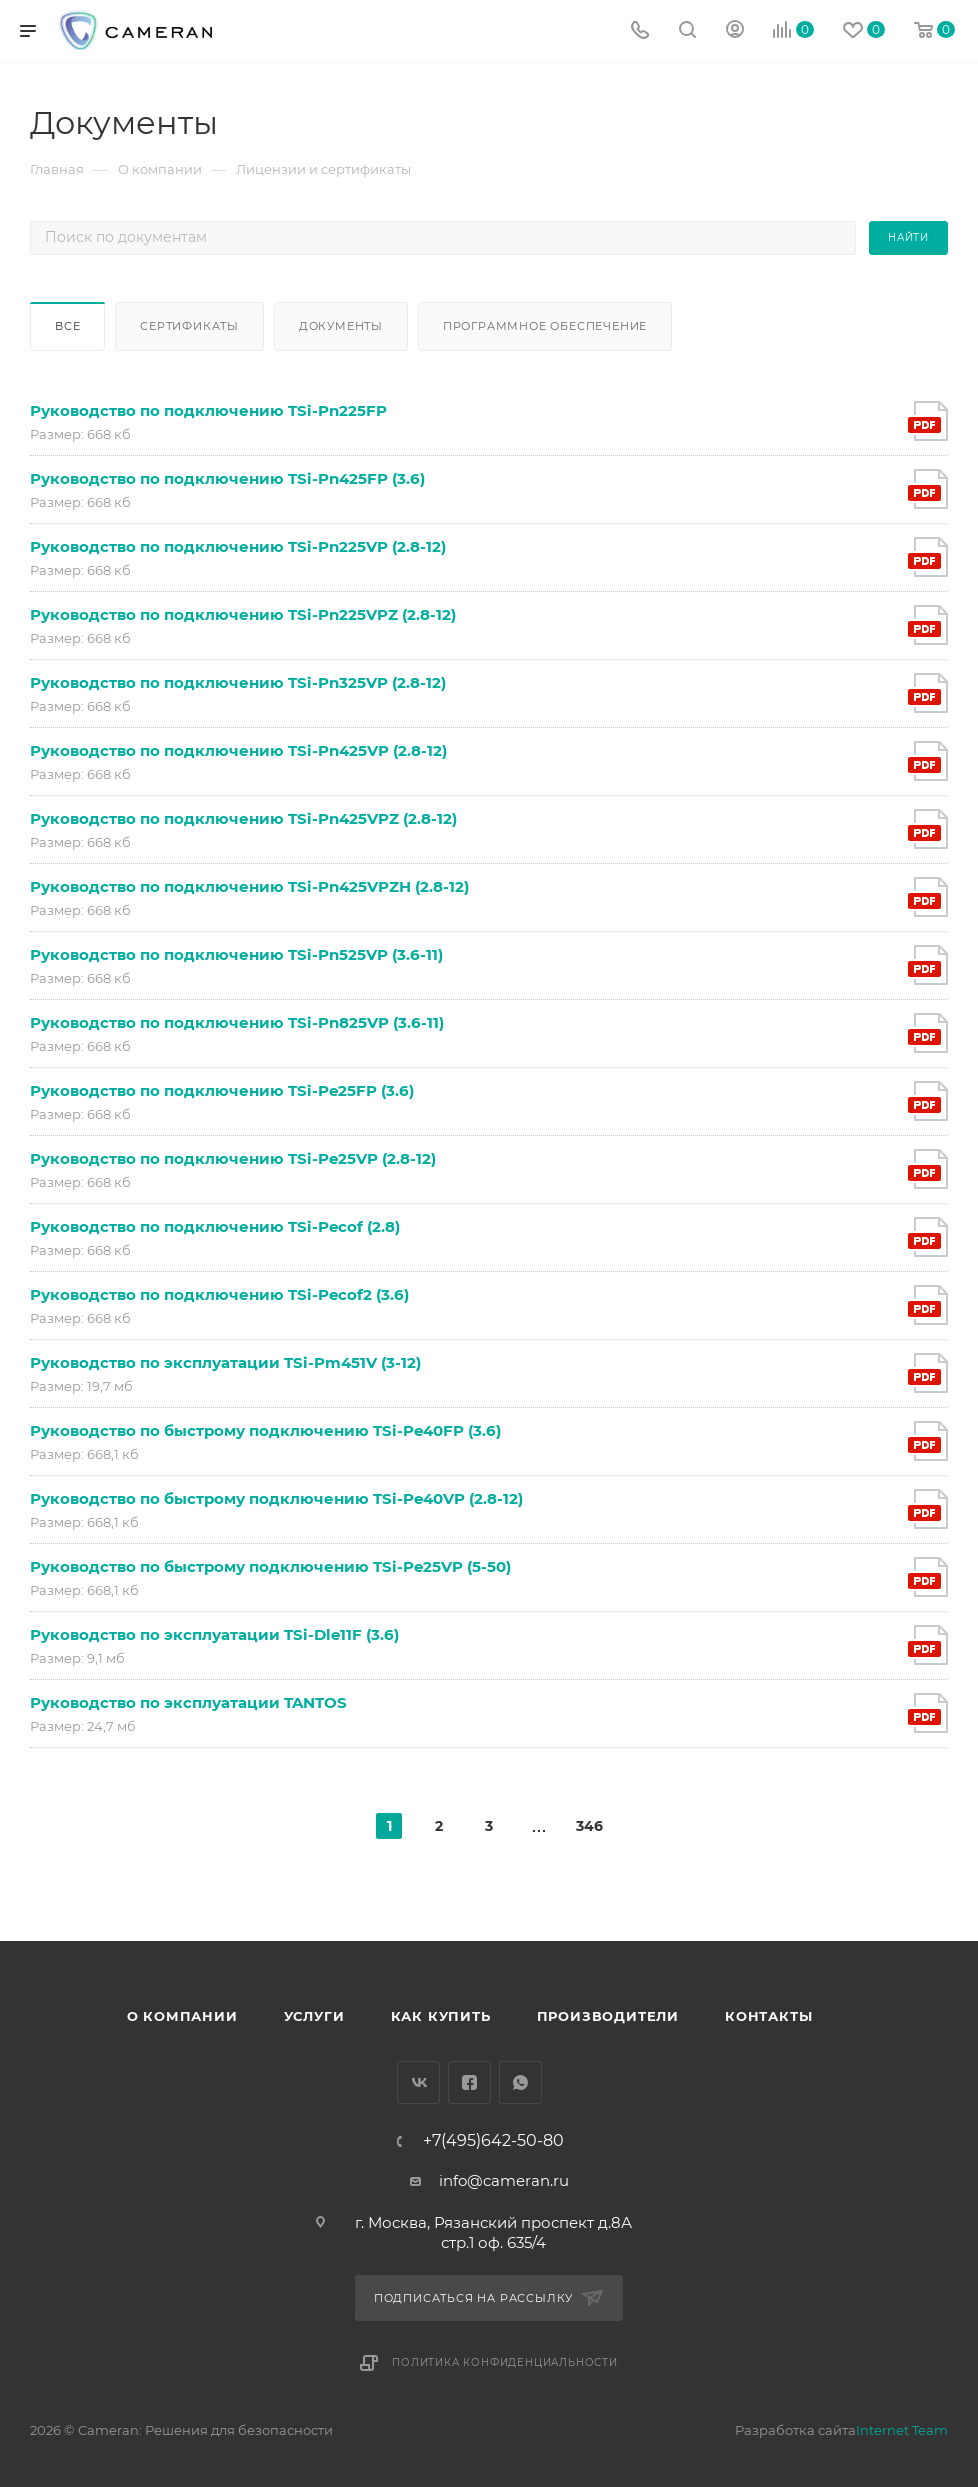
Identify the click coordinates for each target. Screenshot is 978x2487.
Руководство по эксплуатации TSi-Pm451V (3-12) (225, 1362)
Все (67, 326)
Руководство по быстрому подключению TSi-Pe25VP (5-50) (270, 1566)
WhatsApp (520, 2082)
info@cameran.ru (504, 2180)
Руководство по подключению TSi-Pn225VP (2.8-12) (238, 546)
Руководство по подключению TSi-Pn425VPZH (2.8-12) (249, 886)
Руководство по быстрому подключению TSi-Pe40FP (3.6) (265, 1430)
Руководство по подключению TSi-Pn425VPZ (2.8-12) (243, 818)
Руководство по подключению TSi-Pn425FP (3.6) (227, 478)
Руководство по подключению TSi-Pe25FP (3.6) (222, 1090)
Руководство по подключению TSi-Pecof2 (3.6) (219, 1294)
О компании (182, 2016)
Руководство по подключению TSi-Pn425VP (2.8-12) (238, 750)
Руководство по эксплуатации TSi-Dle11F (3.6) (214, 1634)
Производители (608, 2016)
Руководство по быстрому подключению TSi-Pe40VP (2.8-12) (276, 1498)
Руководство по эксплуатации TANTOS (188, 1702)
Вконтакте (418, 2082)
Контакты (768, 2016)
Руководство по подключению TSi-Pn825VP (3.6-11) (237, 1022)
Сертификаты (189, 326)
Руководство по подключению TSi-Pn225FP (208, 410)
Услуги (314, 2016)
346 (589, 1826)
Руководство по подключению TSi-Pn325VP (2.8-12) (238, 682)
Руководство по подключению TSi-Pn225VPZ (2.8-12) (243, 614)
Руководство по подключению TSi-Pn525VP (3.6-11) (236, 954)
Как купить (441, 2016)
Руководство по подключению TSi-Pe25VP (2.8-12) (233, 1158)
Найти (908, 237)
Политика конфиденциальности (505, 2362)
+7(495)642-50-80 (493, 2141)
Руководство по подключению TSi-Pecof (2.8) (215, 1226)
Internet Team (902, 2430)
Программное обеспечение (545, 326)
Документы (341, 326)
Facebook (469, 2082)
